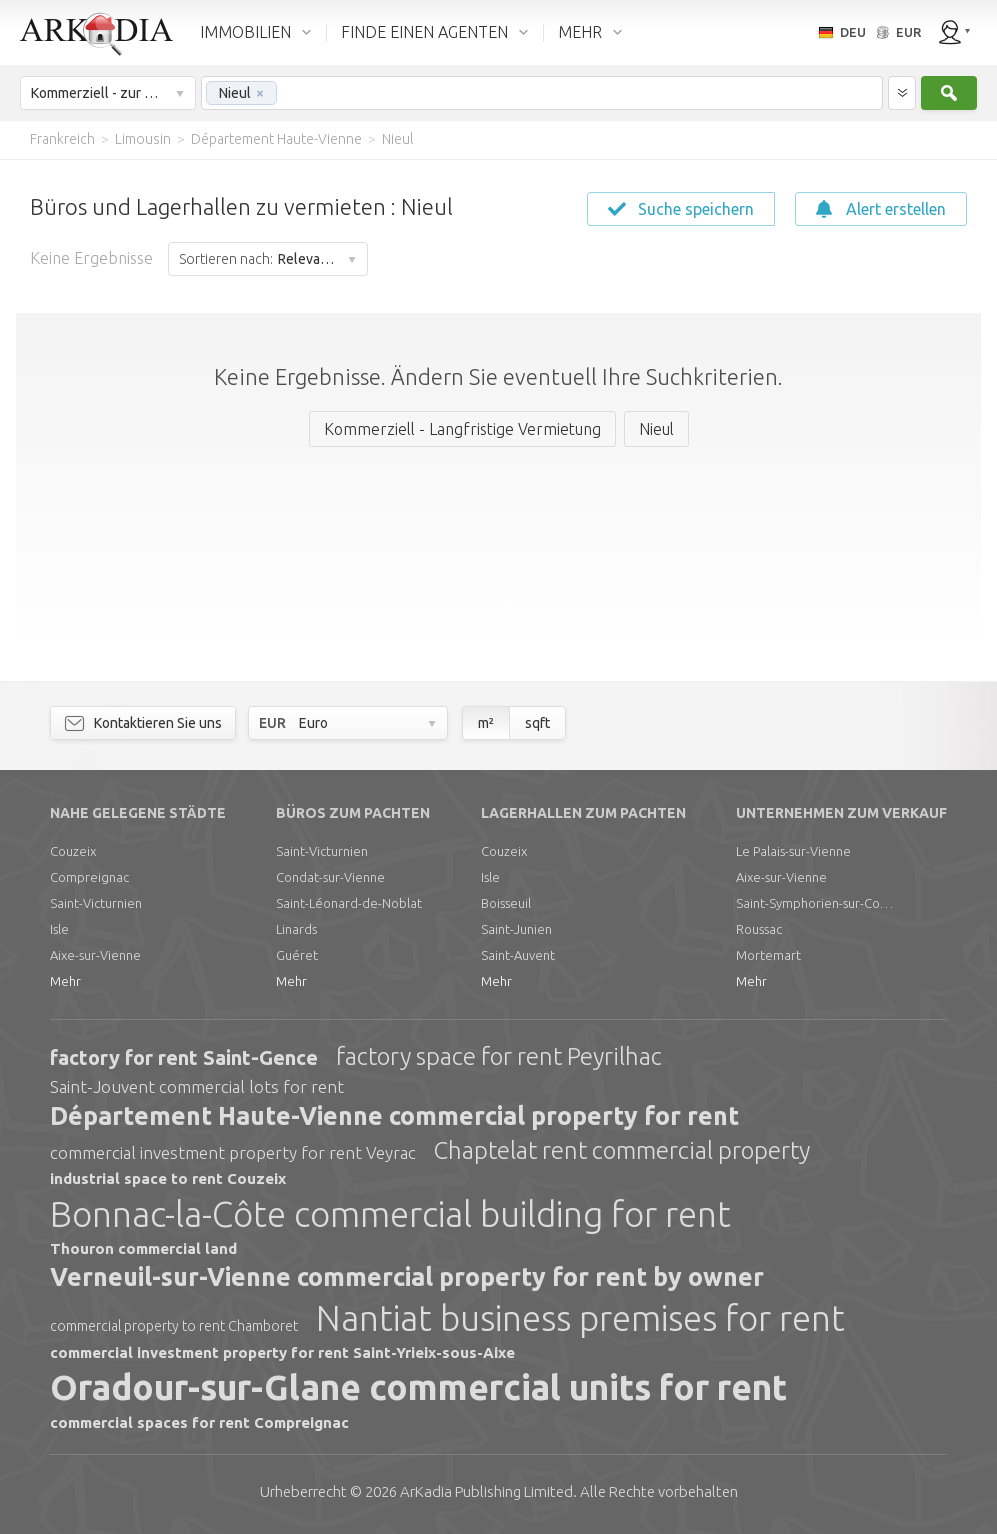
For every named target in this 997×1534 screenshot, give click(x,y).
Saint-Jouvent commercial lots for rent (197, 1086)
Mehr (65, 981)
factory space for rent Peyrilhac (499, 1056)
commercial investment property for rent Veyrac (233, 1152)
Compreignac (89, 877)
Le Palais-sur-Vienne (793, 851)
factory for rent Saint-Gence (184, 1057)
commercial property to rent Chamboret (174, 1326)
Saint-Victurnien (96, 903)
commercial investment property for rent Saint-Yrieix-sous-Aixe (282, 1352)
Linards (296, 929)
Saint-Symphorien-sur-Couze (816, 903)
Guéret (297, 955)
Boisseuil (506, 903)
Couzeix (73, 851)
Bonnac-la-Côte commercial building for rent (390, 1214)
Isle (59, 929)
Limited (486, 1491)
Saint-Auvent (518, 955)
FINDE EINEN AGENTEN (424, 32)
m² (486, 723)
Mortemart (768, 955)
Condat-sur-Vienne (330, 877)
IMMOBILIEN (245, 32)
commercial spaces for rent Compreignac (199, 1422)
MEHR (580, 32)
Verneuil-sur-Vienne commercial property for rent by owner (407, 1277)
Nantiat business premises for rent (580, 1318)
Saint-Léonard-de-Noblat (349, 903)
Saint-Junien (516, 929)
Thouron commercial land (143, 1248)
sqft (537, 723)
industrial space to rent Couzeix (168, 1178)
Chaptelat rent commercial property (622, 1150)
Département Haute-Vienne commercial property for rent (394, 1116)
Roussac (759, 929)
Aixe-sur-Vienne (95, 955)
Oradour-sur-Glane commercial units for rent (418, 1387)
